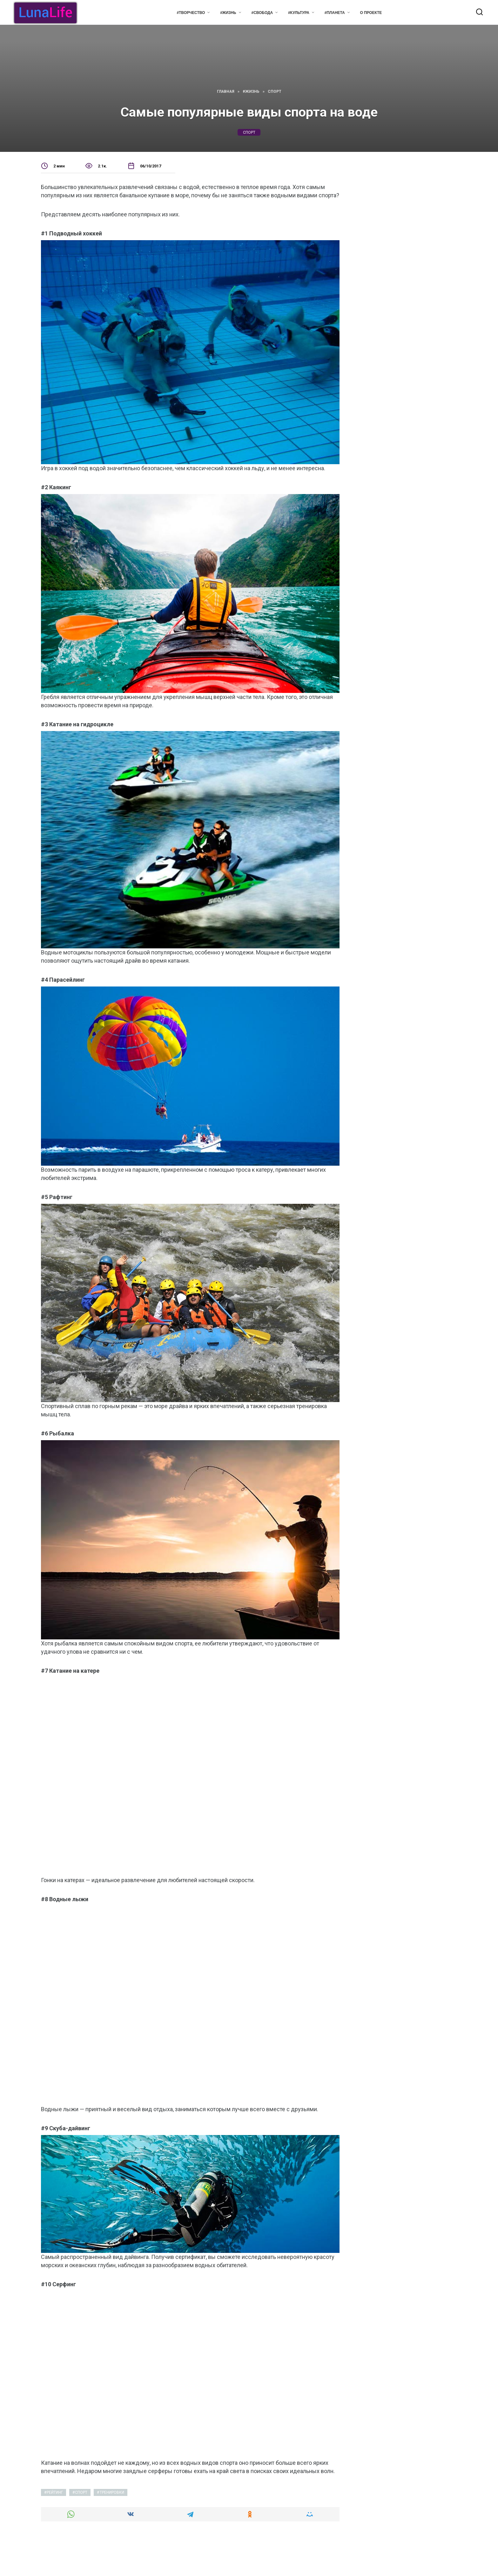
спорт (249, 132)
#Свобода (262, 12)
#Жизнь (228, 12)
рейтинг (55, 2492)
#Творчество (191, 12)
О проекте (371, 12)
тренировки (112, 2492)
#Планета (335, 12)
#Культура (298, 12)
